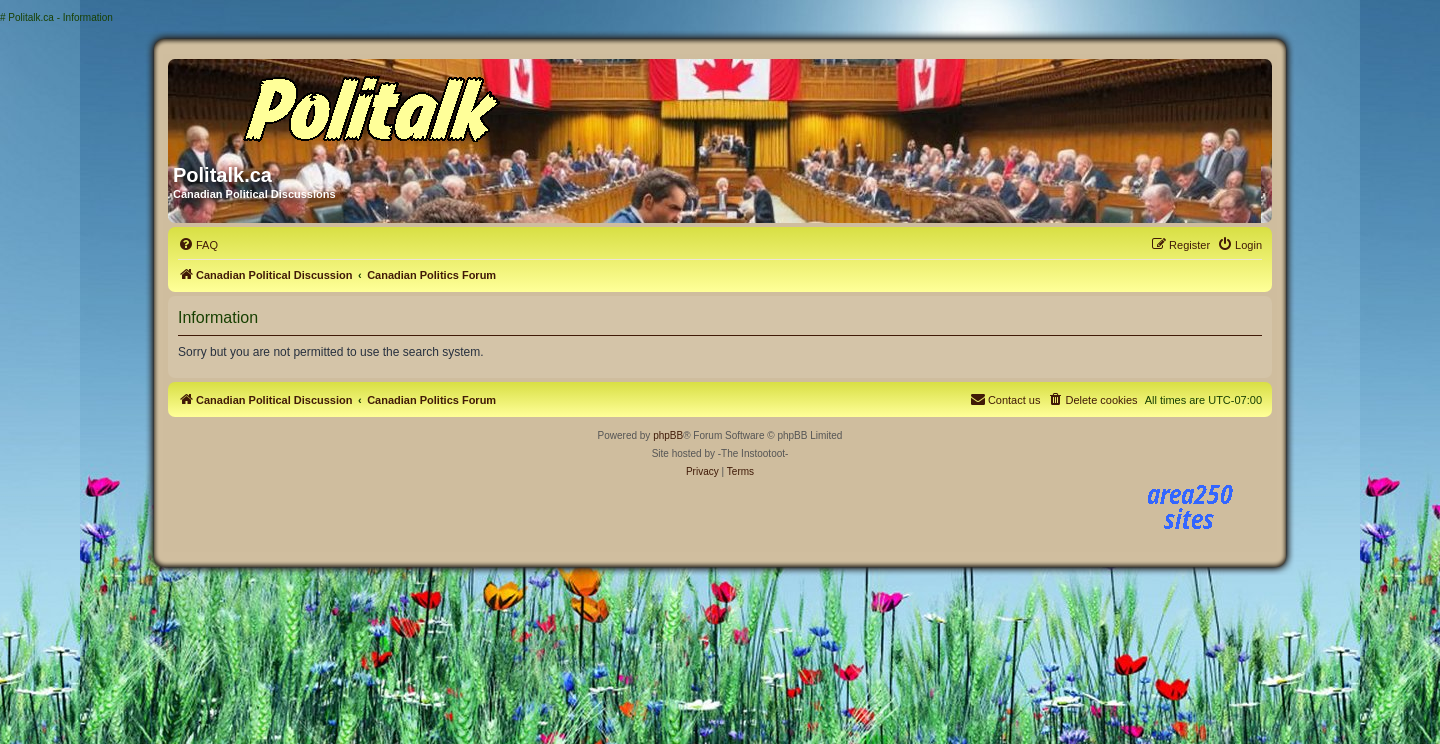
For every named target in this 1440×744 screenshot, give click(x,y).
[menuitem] (198, 245)
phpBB (668, 435)
